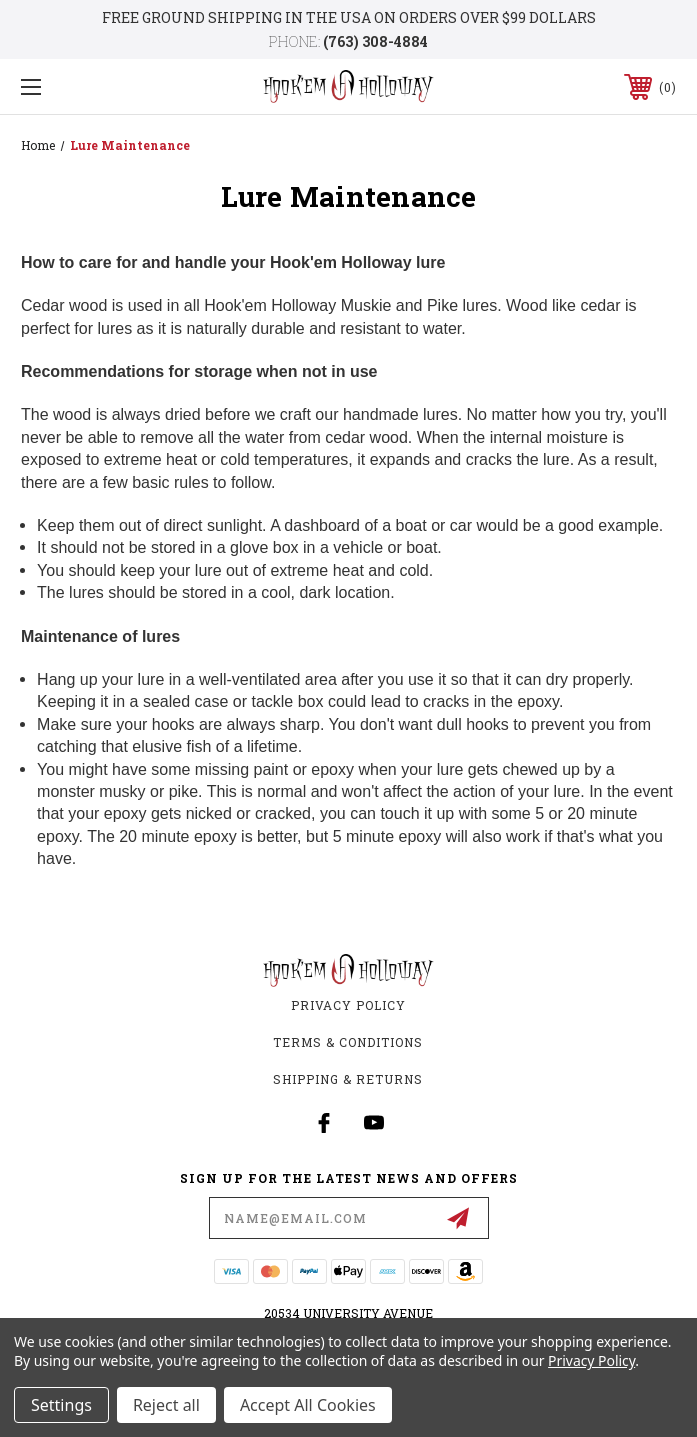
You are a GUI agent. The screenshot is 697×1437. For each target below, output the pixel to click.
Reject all (166, 1405)
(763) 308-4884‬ (375, 41)
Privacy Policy (348, 1005)
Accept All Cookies (308, 1405)
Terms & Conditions (348, 1042)
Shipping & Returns (348, 1079)
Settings (61, 1405)
